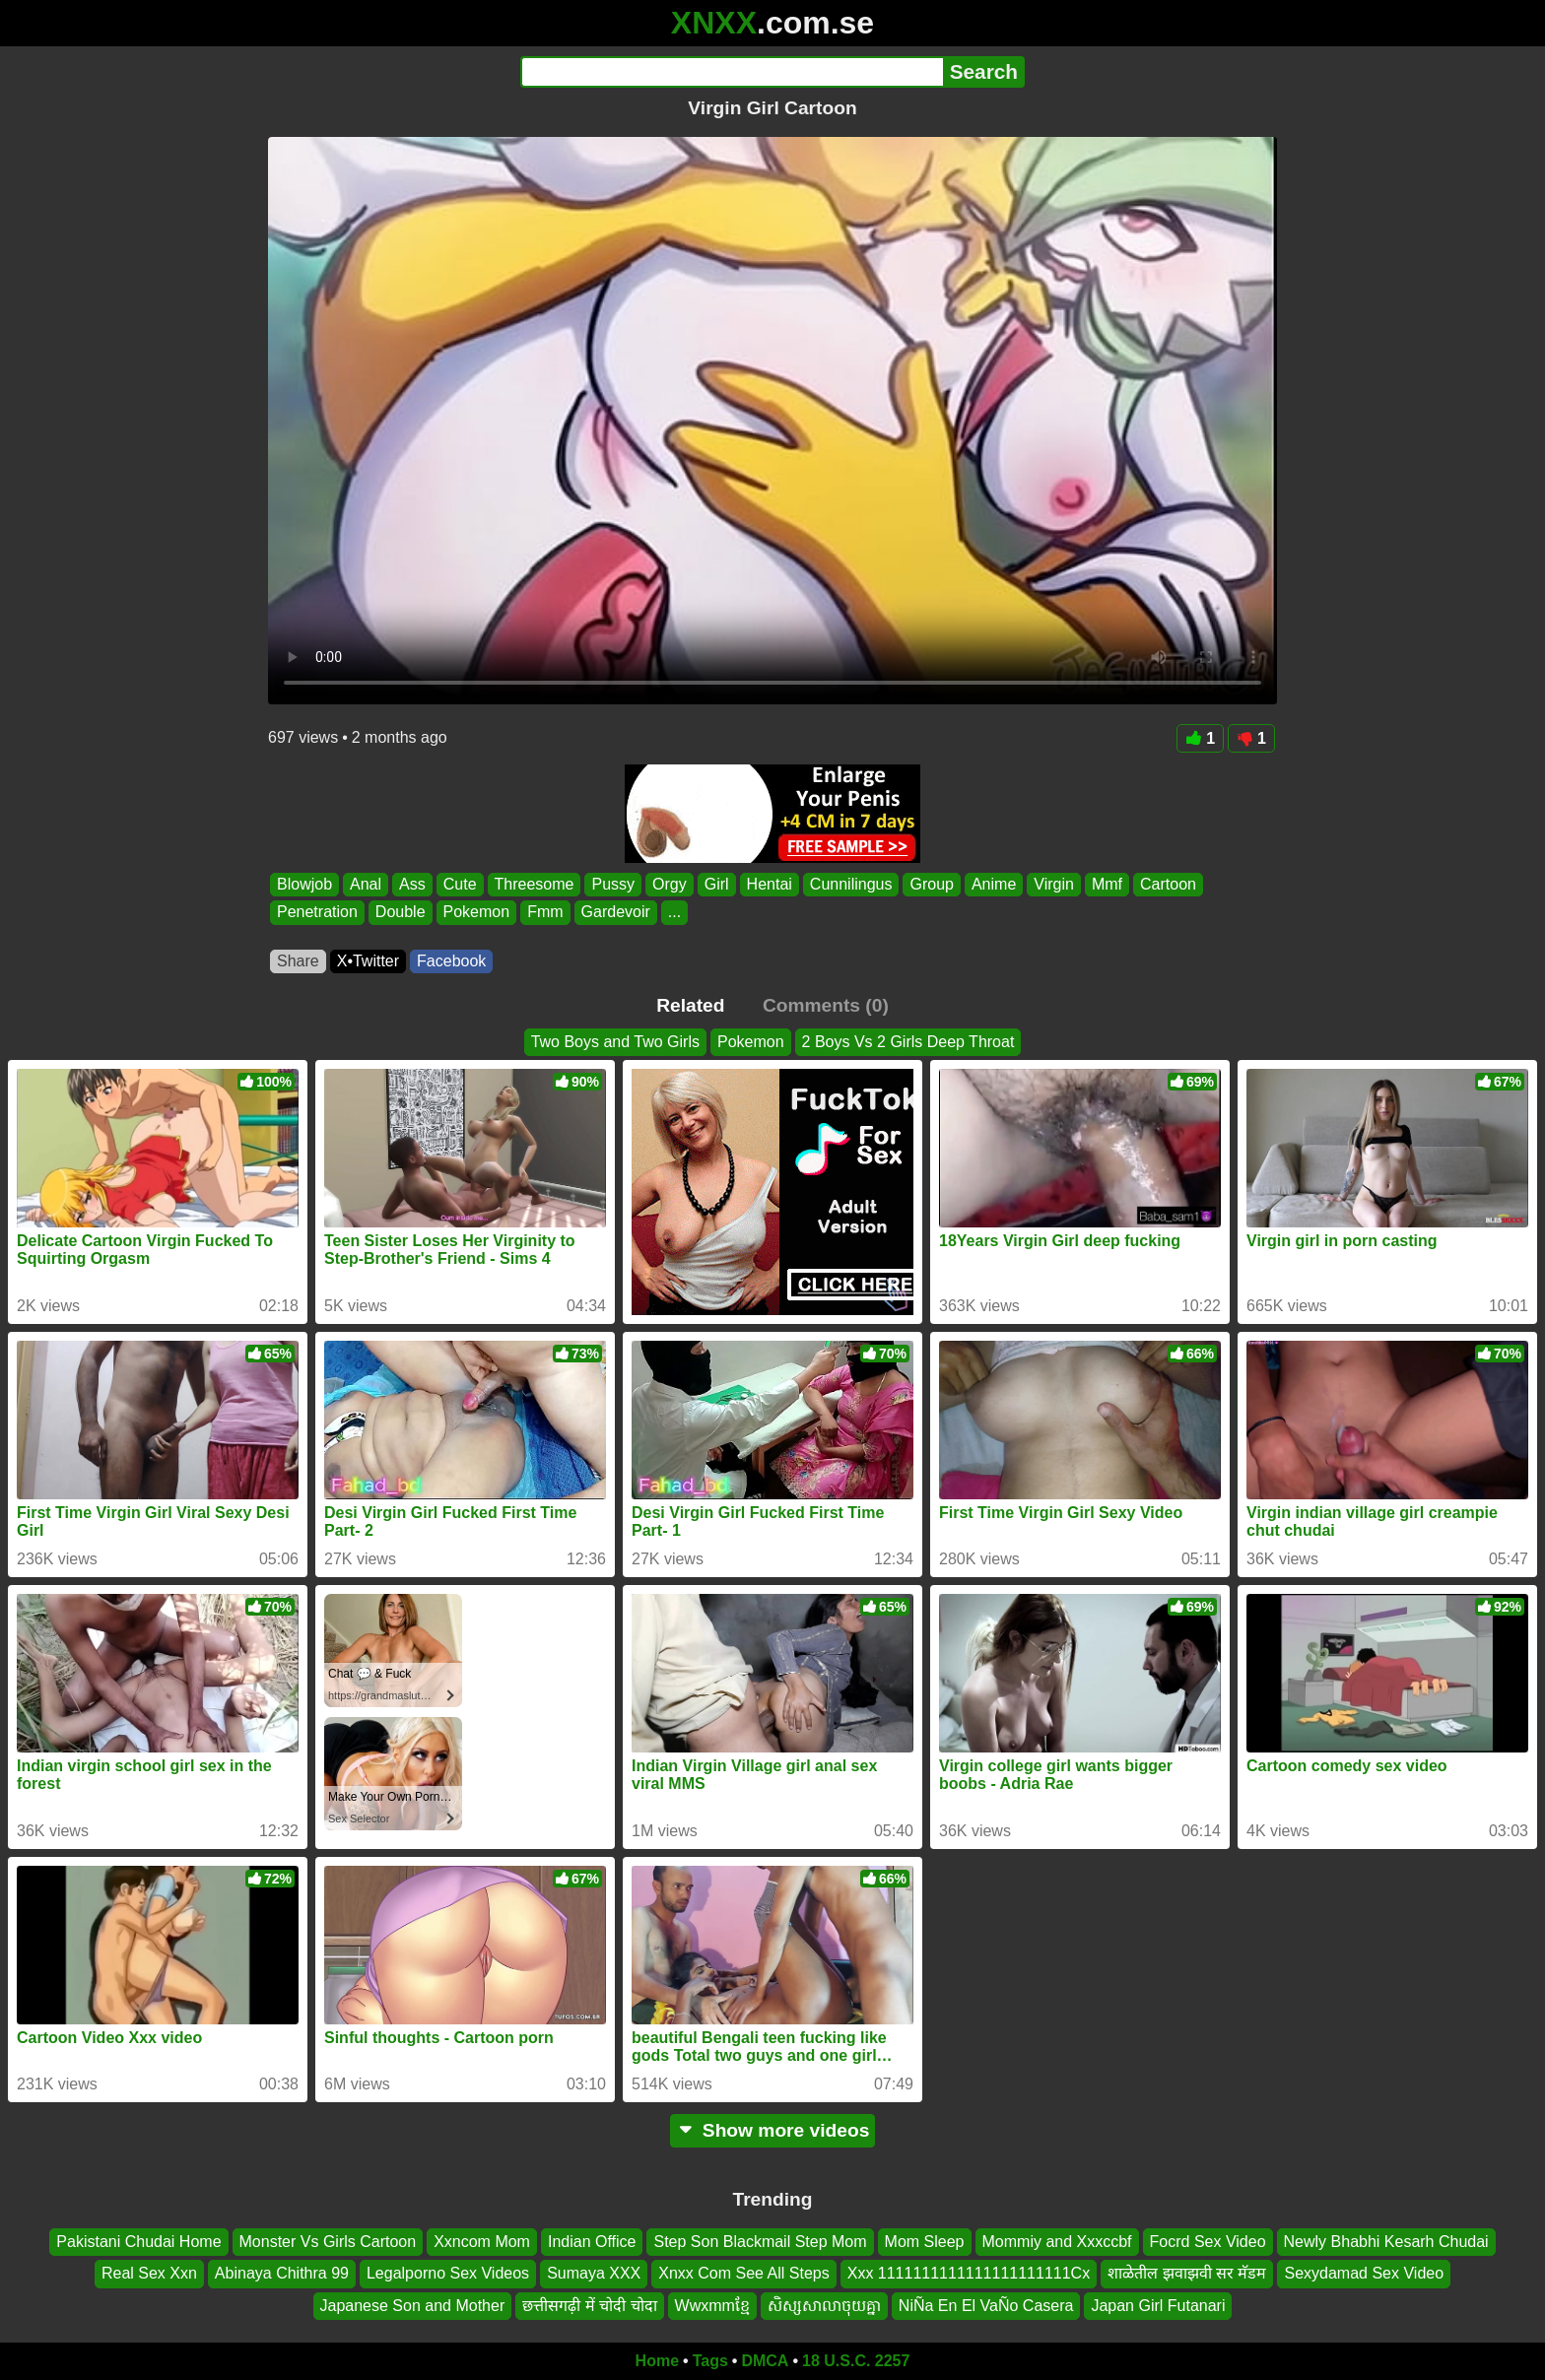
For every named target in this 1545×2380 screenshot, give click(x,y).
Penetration (317, 912)
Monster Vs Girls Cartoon (328, 2241)
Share (298, 961)
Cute (460, 884)
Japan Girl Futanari (1158, 2305)
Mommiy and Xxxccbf (1057, 2241)
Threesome (534, 884)
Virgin (1054, 884)
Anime (994, 884)
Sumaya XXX (593, 2274)
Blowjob (304, 884)
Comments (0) (826, 1005)
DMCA (764, 2360)
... (674, 912)
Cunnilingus (851, 884)
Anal (365, 884)
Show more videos (773, 2130)
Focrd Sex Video (1208, 2241)
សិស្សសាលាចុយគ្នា (824, 2305)
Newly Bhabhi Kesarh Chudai (1386, 2241)
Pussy (613, 884)
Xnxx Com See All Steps (743, 2274)
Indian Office (592, 2241)
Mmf (1107, 884)
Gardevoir (615, 912)
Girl (717, 884)
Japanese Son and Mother (412, 2305)
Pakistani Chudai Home (138, 2241)
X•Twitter (368, 961)
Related (690, 1005)
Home (657, 2360)
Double (400, 912)
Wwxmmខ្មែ (712, 2305)
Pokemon (476, 912)
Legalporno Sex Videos (448, 2274)
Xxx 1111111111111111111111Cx (968, 2274)
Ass (412, 884)
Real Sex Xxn (149, 2274)
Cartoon (1168, 884)
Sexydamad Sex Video (1364, 2274)
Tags (710, 2360)
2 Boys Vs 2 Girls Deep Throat (908, 1041)
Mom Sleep (925, 2241)
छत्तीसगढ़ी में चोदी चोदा (589, 2305)
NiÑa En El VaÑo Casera (986, 2305)
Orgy (669, 884)
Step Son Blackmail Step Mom (759, 2241)
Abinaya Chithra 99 (282, 2274)
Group (931, 884)
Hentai (769, 884)
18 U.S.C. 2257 (855, 2360)
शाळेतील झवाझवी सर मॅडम (1187, 2274)
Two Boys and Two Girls (615, 1041)
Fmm (545, 912)
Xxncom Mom (482, 2241)
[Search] (731, 72)
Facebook (451, 961)
